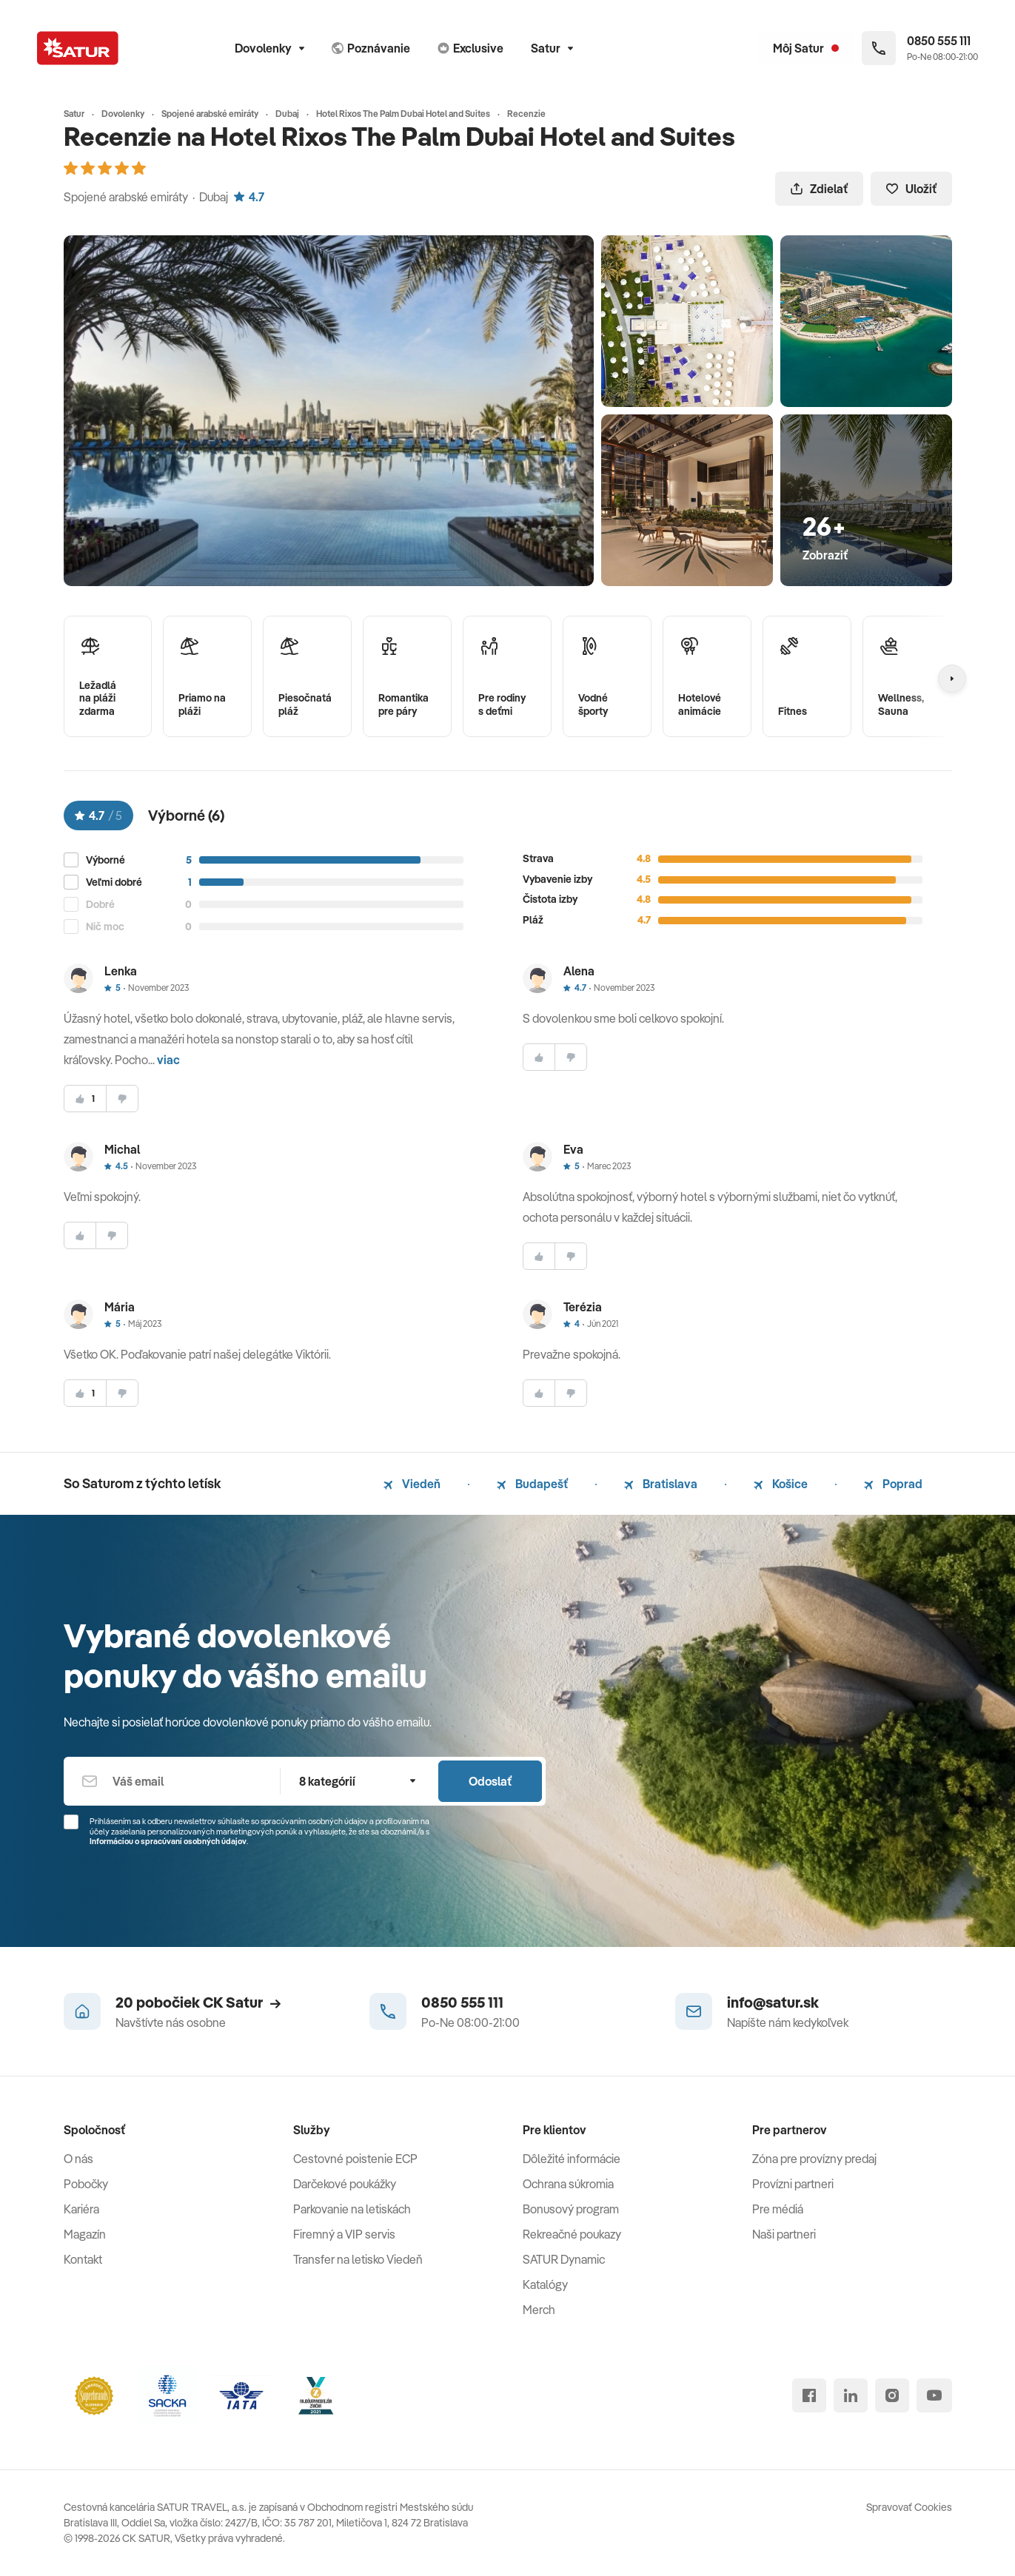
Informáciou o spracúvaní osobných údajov (168, 1841)
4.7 (249, 196)
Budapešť (532, 1483)
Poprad (893, 1483)
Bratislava (660, 1483)
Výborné (105, 860)
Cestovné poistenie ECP (355, 2158)
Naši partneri (784, 2234)
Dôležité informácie (571, 2158)
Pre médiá (777, 2209)
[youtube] (934, 2395)
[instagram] (892, 2395)
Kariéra (81, 2209)
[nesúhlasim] (122, 1098)
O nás (78, 2158)
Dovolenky (269, 48)
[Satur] (77, 48)
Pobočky (86, 2183)
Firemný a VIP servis (344, 2234)
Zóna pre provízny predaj (814, 2158)
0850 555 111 (462, 2002)
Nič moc (105, 927)
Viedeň (411, 1483)
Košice (781, 1483)
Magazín (85, 2234)
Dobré (100, 904)
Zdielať (819, 188)
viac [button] (168, 1059)
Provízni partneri (793, 2183)
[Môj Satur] (805, 48)
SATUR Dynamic (564, 2259)
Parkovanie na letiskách (352, 2209)
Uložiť (911, 188)
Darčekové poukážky (344, 2183)
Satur (552, 48)
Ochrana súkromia (568, 2183)
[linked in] (851, 2395)
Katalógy (545, 2284)
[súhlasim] (85, 1098)
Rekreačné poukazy (572, 2234)
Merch (539, 2309)
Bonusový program (571, 2209)
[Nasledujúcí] (952, 679)
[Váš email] (172, 1781)
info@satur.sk (773, 2002)
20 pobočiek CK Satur (198, 2002)
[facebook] (809, 2395)
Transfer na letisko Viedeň (358, 2259)
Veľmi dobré (114, 882)
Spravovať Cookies (909, 2507)
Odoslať (490, 1781)
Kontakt (83, 2259)
